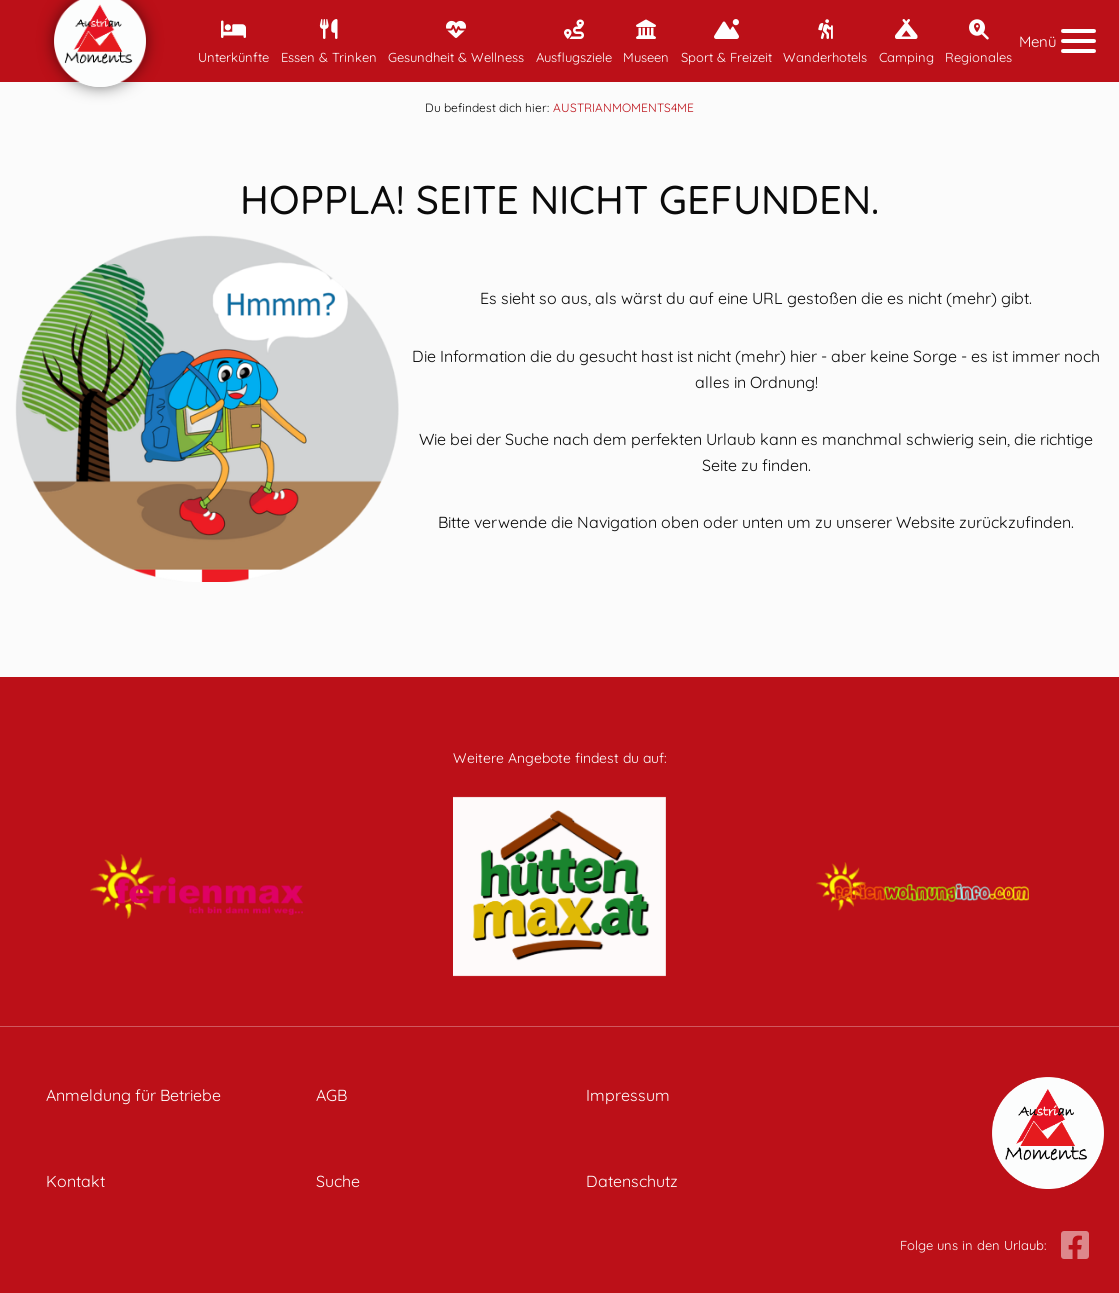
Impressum (628, 1095)
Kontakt (75, 1181)
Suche (338, 1181)
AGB (331, 1095)
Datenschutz (632, 1181)
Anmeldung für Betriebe (133, 1095)
